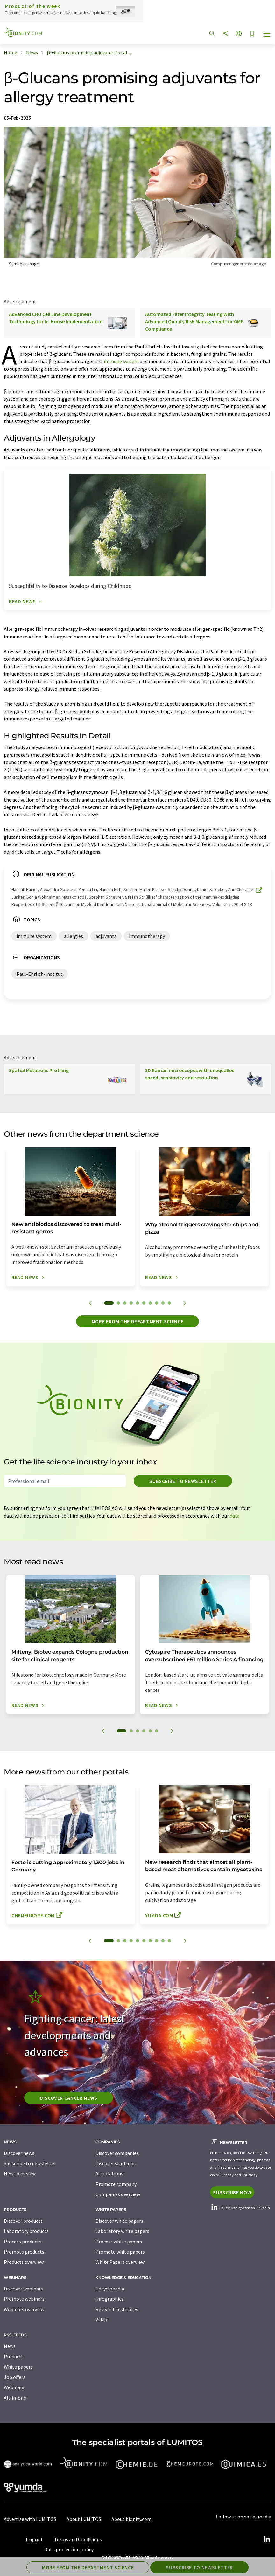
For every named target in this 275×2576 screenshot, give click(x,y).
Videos (102, 2319)
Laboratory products (26, 2231)
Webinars (14, 2387)
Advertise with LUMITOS (30, 2519)
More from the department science (137, 1321)
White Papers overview (120, 2262)
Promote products (24, 2252)
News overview (20, 2173)
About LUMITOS (84, 2519)
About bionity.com (131, 2519)
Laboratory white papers (122, 2231)
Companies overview (117, 2194)
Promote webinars (24, 2299)
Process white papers (118, 2241)
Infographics (109, 2299)
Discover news (19, 2153)
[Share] (225, 34)
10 (169, 1303)
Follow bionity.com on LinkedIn (240, 2207)
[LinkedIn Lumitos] (266, 2539)
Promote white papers (120, 2252)
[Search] (212, 34)
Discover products (23, 2221)
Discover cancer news (68, 2098)
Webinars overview (24, 2309)
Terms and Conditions (78, 2539)
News (10, 2346)
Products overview (24, 2262)
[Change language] (238, 34)
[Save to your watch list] (252, 34)
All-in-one (15, 2397)
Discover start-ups (115, 2163)
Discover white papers (119, 2221)
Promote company (116, 2184)
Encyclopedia (109, 2288)
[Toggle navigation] (267, 34)
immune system (121, 361)
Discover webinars (23, 2288)
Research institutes (116, 2309)
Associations (109, 2173)
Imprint (34, 2539)
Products (14, 2356)
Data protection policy (69, 2549)
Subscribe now (232, 2192)
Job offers (14, 2377)
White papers (18, 2367)
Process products (22, 2241)
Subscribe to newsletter (182, 1481)
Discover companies (117, 2153)
